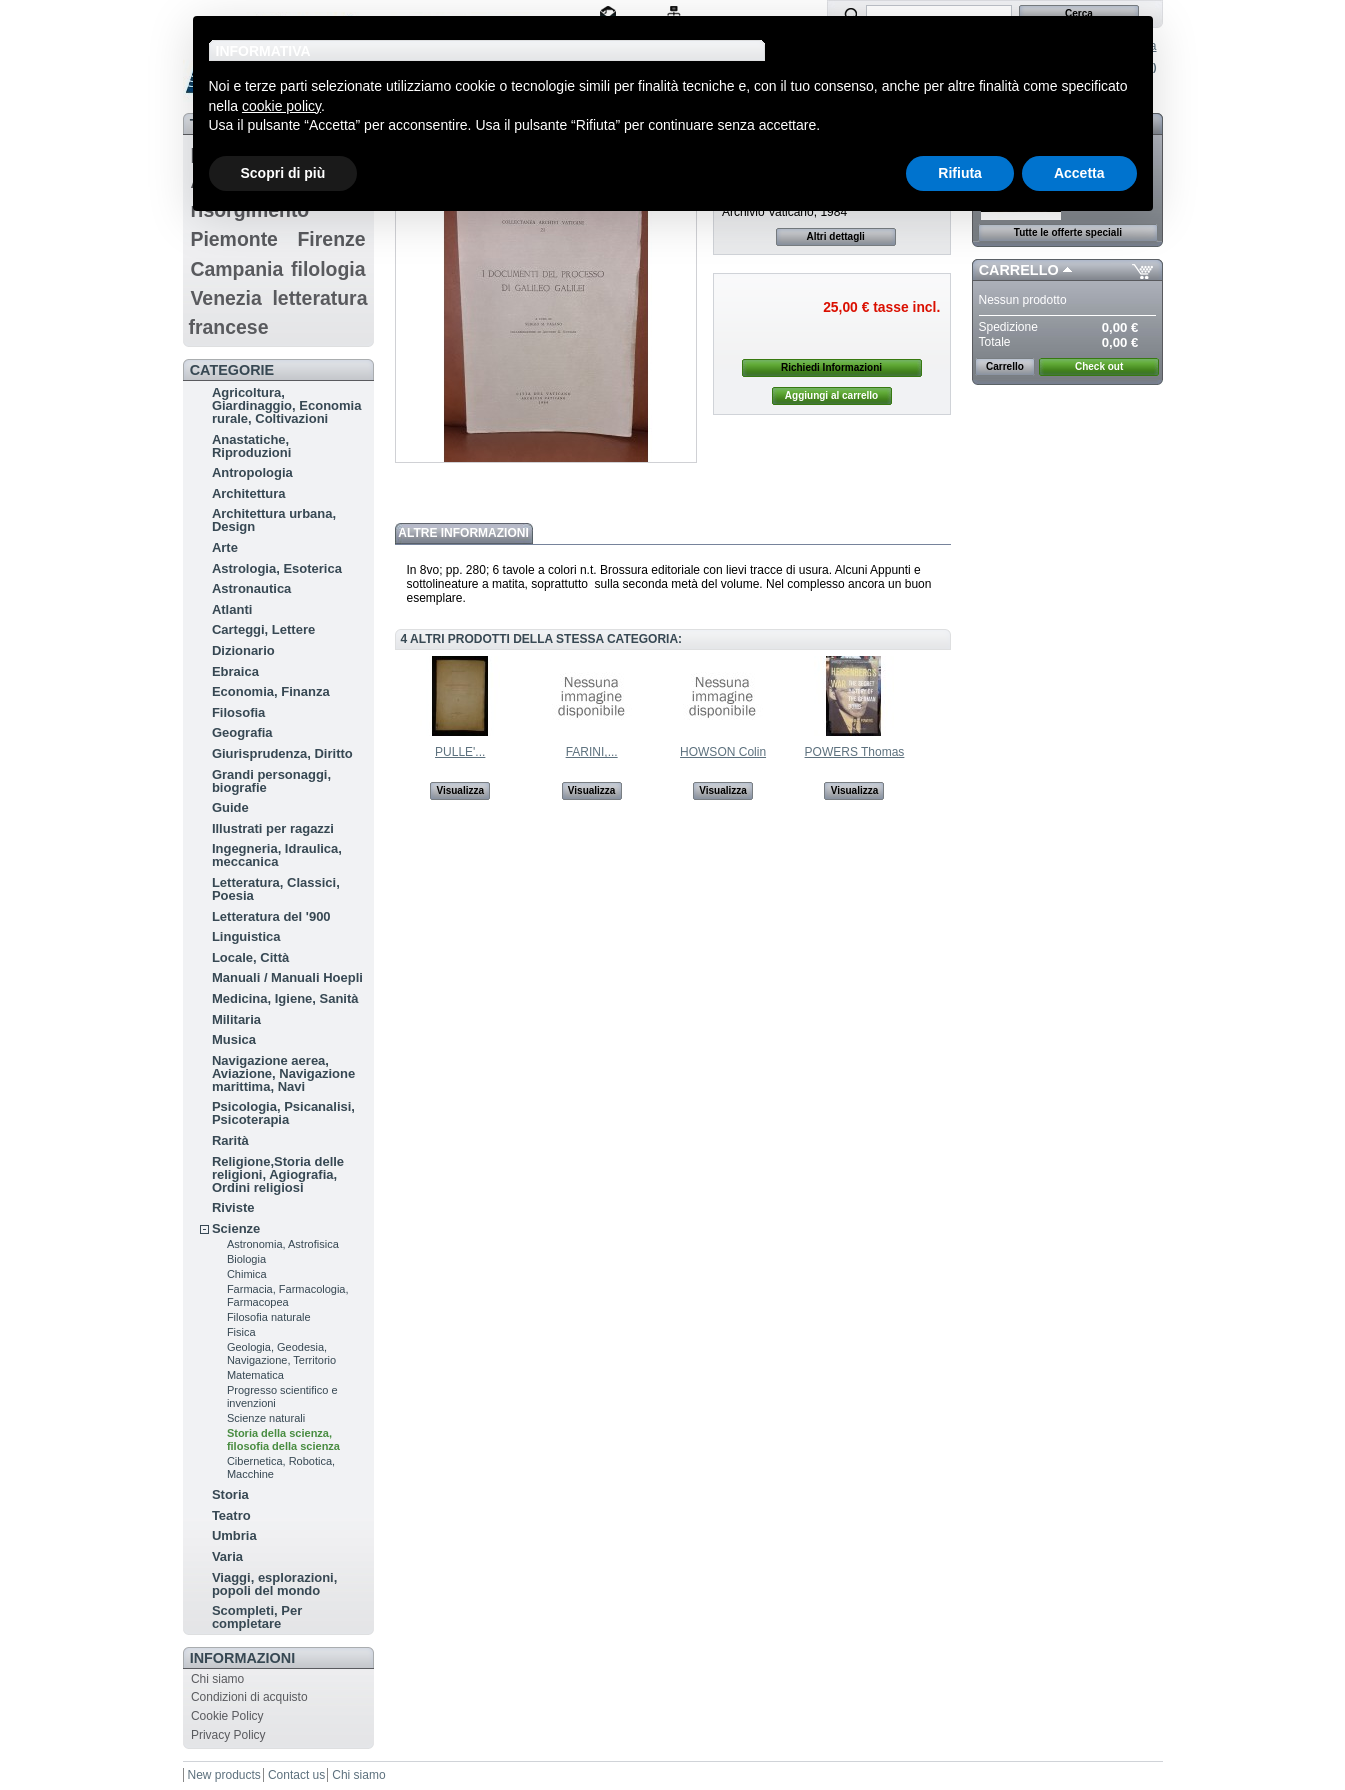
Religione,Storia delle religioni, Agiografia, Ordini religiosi (278, 1174)
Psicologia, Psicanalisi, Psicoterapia (283, 1113)
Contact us (296, 1775)
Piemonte (234, 239)
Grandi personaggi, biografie (271, 781)
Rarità (230, 1140)
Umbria (234, 1535)
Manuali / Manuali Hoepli (287, 977)
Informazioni (243, 1658)
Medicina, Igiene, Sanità (285, 998)
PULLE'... (460, 752)
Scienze (236, 1228)
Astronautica (251, 588)
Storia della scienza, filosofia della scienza (283, 1439)
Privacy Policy (228, 1735)
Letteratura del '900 (271, 916)
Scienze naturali (266, 1418)
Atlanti (232, 609)
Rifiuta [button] (960, 173)
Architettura (249, 493)
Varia (227, 1556)
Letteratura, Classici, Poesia (276, 889)
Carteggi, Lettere (263, 629)
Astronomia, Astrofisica (283, 1244)
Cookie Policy (227, 1716)
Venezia (225, 298)
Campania (236, 269)
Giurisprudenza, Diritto (282, 753)
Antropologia (252, 472)
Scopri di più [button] (283, 173)
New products (224, 1775)
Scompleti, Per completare (257, 1617)
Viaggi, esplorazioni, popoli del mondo (274, 1584)
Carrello (1019, 270)
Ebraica (235, 671)
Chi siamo (217, 1679)
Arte (225, 547)
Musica (234, 1039)
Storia (230, 1494)
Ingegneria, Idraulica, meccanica (277, 855)
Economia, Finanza (271, 691)
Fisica (241, 1332)
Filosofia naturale (269, 1317)
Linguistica (246, 936)
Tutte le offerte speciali (1068, 232)
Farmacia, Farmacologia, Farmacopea (288, 1295)
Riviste (233, 1207)
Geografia (242, 732)
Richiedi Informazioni (831, 367)
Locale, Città (250, 957)
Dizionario (243, 650)
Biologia (246, 1259)
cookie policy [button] (281, 106)
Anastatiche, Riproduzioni (251, 446)
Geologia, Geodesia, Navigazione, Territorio (281, 1353)
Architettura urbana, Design (274, 520)
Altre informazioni (463, 533)
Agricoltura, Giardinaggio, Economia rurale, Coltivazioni (287, 405)
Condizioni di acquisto (249, 1697)
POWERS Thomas (855, 752)
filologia (328, 269)
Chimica (247, 1274)
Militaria (236, 1019)
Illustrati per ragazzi (273, 828)
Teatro (231, 1515)
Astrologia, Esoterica (277, 568)
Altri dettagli (836, 236)
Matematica (255, 1375)
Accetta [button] (1079, 173)
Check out (1099, 366)
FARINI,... (592, 752)
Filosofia (238, 712)
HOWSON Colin (723, 752)
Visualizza (460, 790)
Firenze (332, 239)
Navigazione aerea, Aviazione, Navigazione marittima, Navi (283, 1073)
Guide (230, 807)
